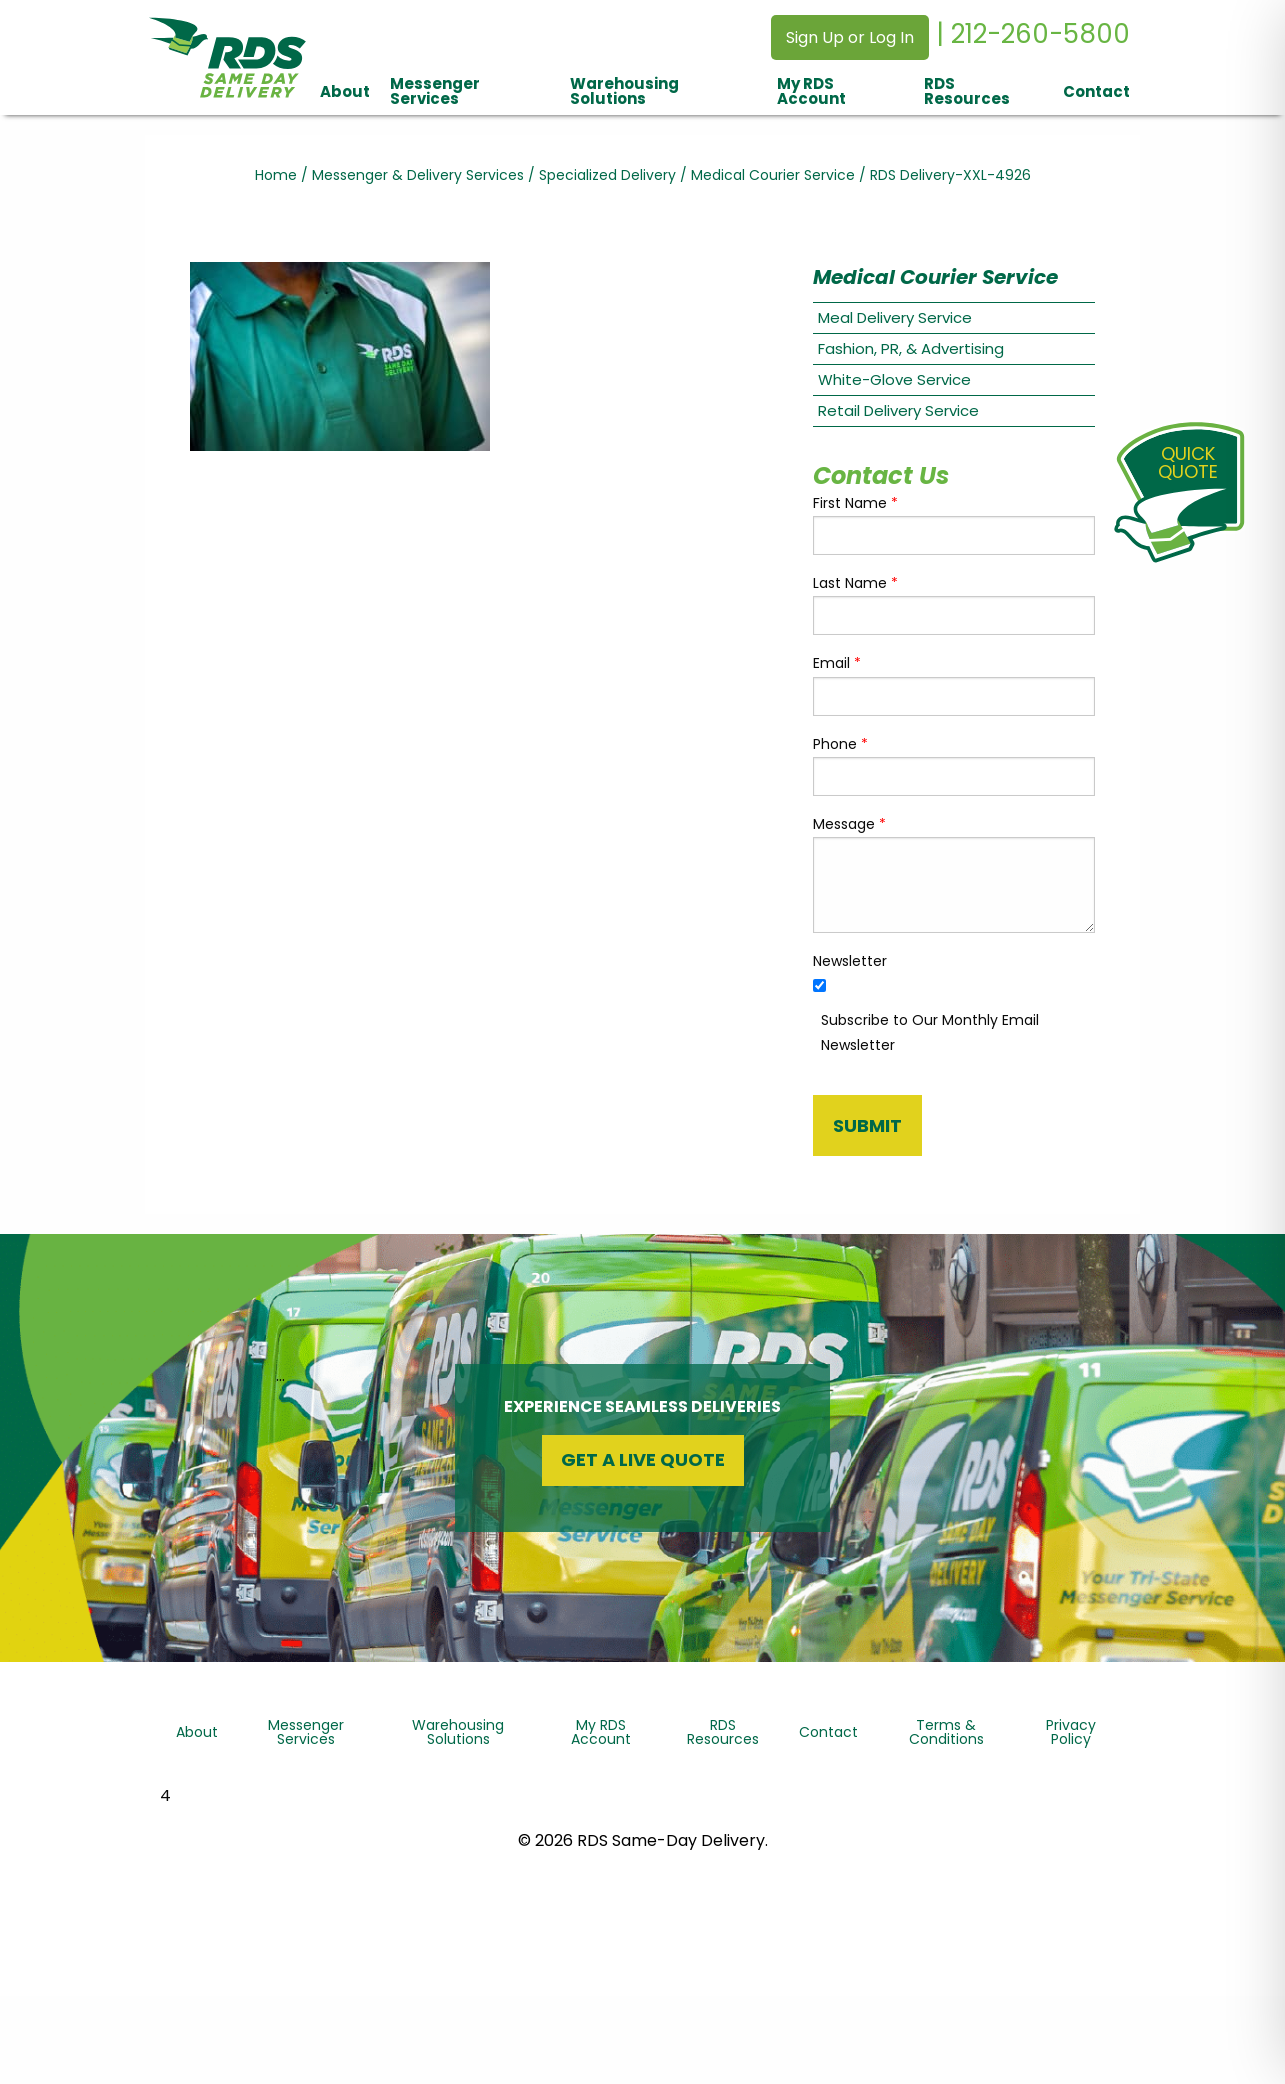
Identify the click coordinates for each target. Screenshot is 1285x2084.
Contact (1096, 91)
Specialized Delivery (607, 175)
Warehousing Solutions (624, 91)
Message (849, 824)
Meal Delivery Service (895, 317)
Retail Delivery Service (898, 410)
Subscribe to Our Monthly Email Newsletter (930, 1032)
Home (276, 175)
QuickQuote (1188, 462)
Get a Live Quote (643, 1459)
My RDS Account (811, 91)
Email (837, 663)
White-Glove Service (894, 379)
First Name (855, 503)
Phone (840, 744)
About (345, 91)
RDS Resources (967, 91)
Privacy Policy (1071, 1732)
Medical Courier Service (773, 175)
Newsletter (850, 961)
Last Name (855, 583)
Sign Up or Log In (850, 37)
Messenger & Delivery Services (418, 175)
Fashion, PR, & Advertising (911, 348)
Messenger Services (435, 91)
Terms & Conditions (946, 1732)
